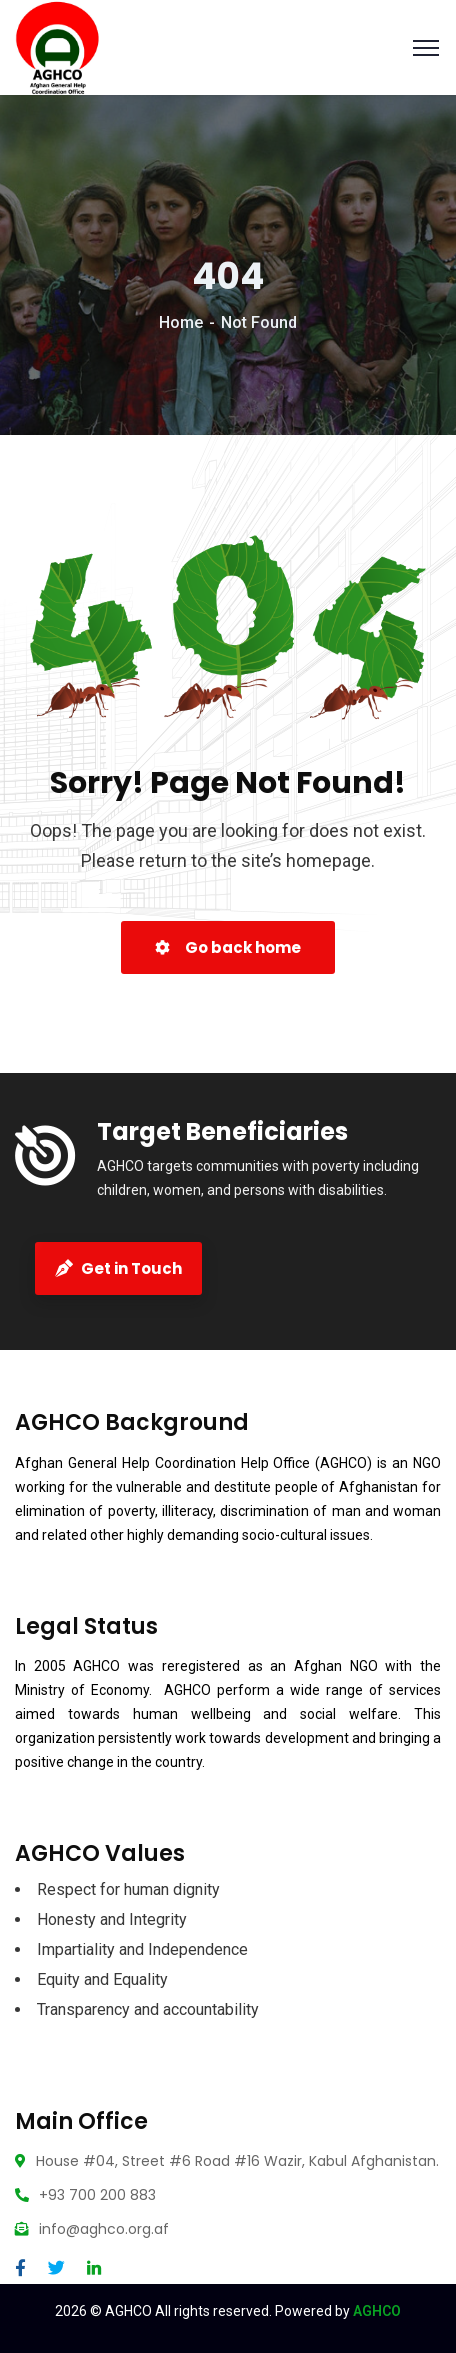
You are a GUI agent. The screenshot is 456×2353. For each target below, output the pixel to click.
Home (181, 322)
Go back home (228, 947)
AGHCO (377, 2311)
